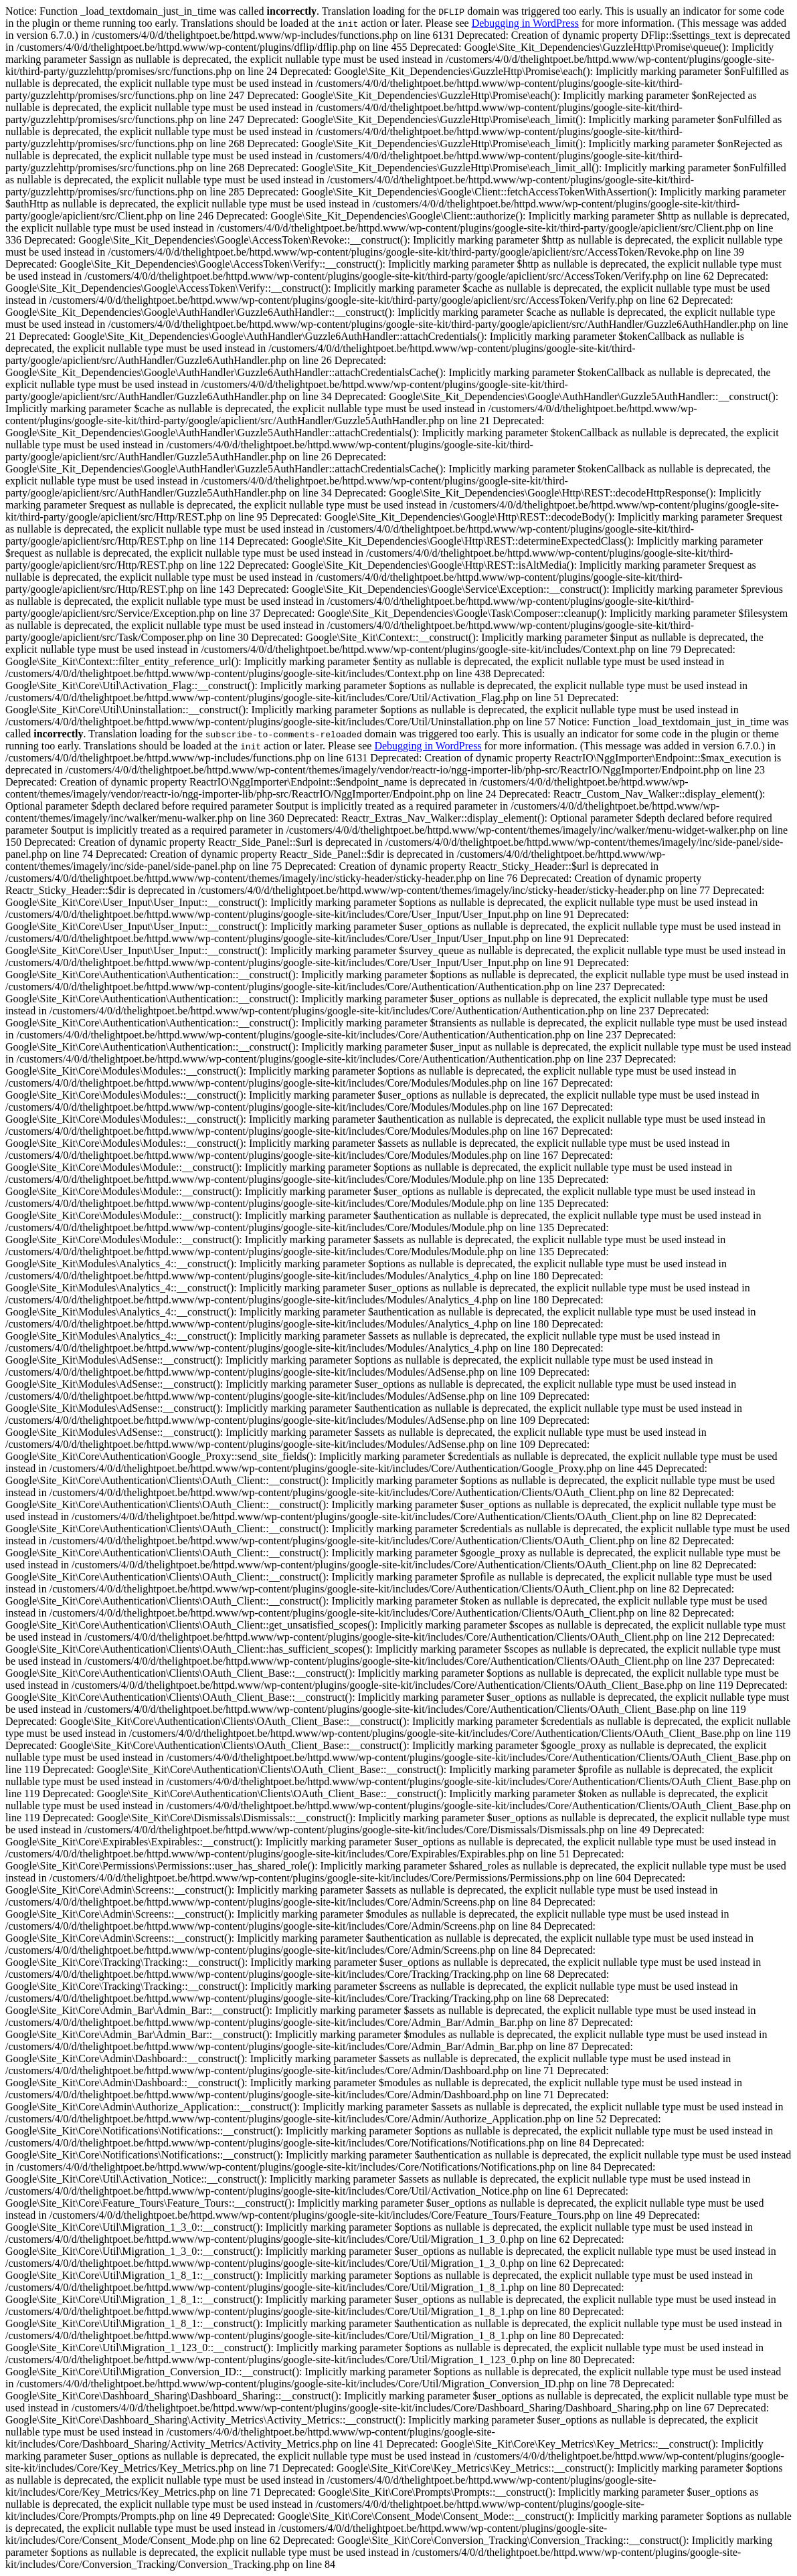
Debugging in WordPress (525, 23)
